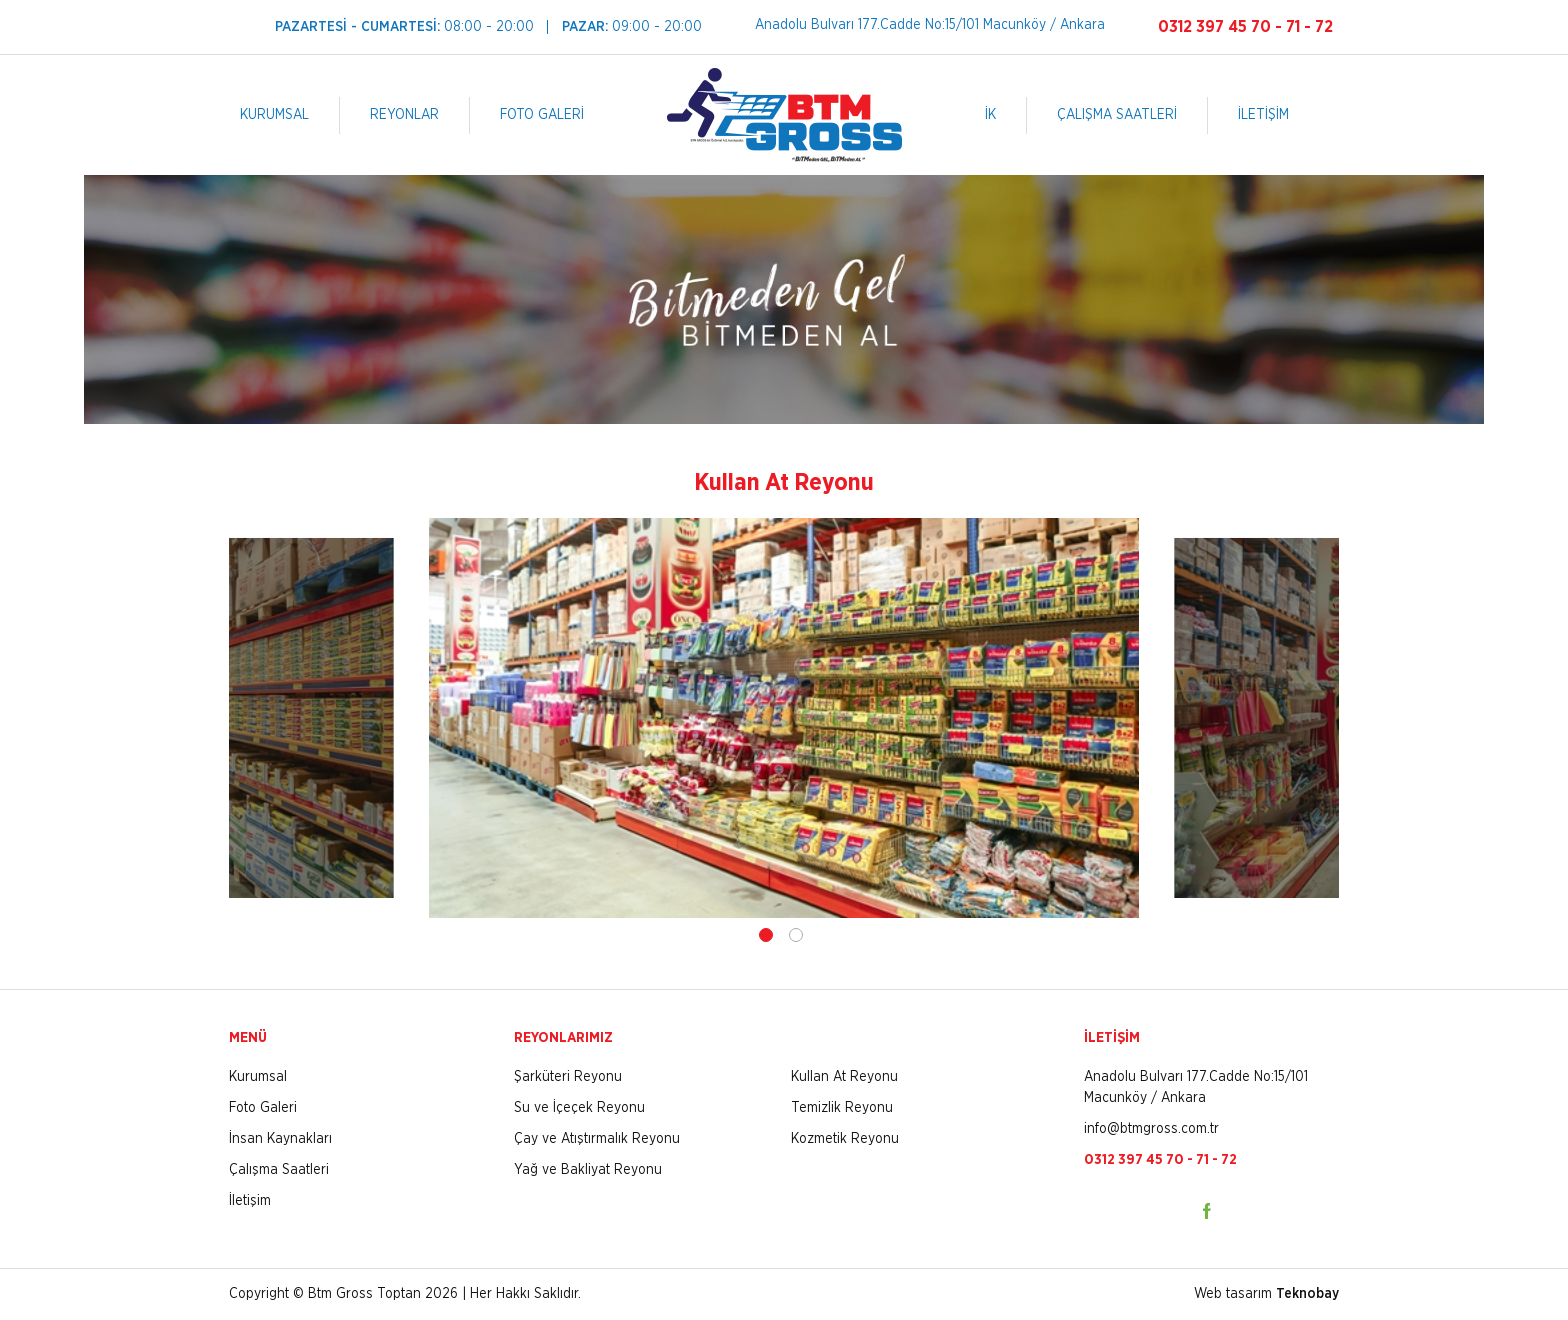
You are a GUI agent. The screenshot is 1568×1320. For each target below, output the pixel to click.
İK (990, 115)
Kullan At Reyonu (844, 1077)
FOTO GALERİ (542, 115)
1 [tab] (766, 935)
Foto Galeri (263, 1108)
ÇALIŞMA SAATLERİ (1117, 115)
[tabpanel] (784, 718)
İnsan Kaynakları (280, 1139)
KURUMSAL (274, 115)
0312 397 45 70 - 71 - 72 (1245, 27)
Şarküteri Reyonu (568, 1077)
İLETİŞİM (1263, 115)
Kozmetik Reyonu (845, 1139)
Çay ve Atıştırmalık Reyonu (597, 1139)
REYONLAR (404, 115)
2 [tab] (796, 935)
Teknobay (1307, 1294)
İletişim (250, 1201)
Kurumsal (258, 1077)
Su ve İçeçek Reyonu (579, 1108)
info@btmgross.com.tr (1151, 1129)
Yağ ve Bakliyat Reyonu (588, 1170)
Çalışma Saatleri (279, 1170)
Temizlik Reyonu (842, 1108)
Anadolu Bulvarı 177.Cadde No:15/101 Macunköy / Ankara (930, 25)
